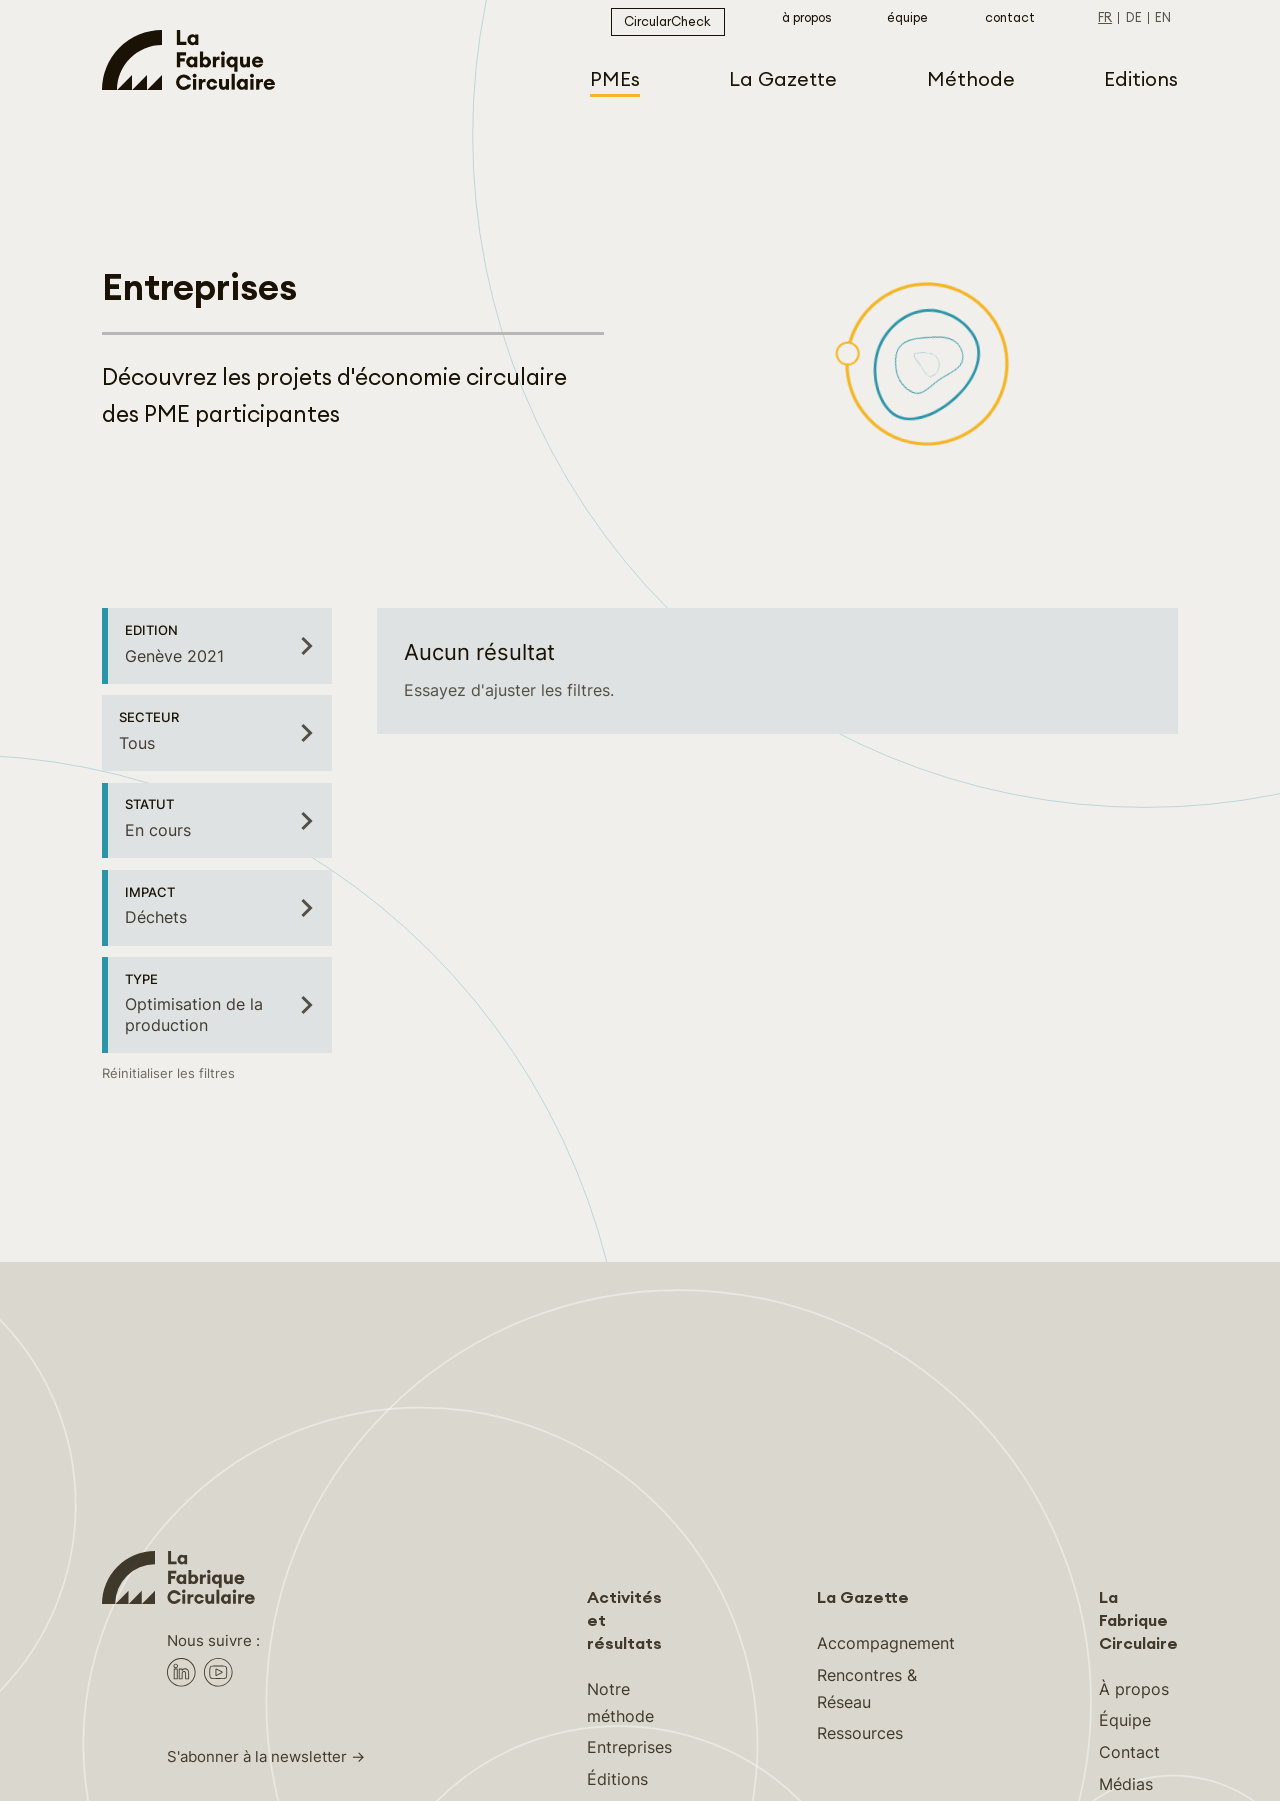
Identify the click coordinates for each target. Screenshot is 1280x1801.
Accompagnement (886, 1643)
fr (1105, 18)
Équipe (907, 18)
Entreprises (629, 1747)
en (1163, 18)
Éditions (617, 1779)
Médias (1126, 1784)
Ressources (860, 1733)
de (1134, 18)
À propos (806, 18)
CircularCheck (667, 22)
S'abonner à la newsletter (257, 1757)
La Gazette (863, 1598)
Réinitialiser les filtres (168, 1073)
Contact (1010, 18)
